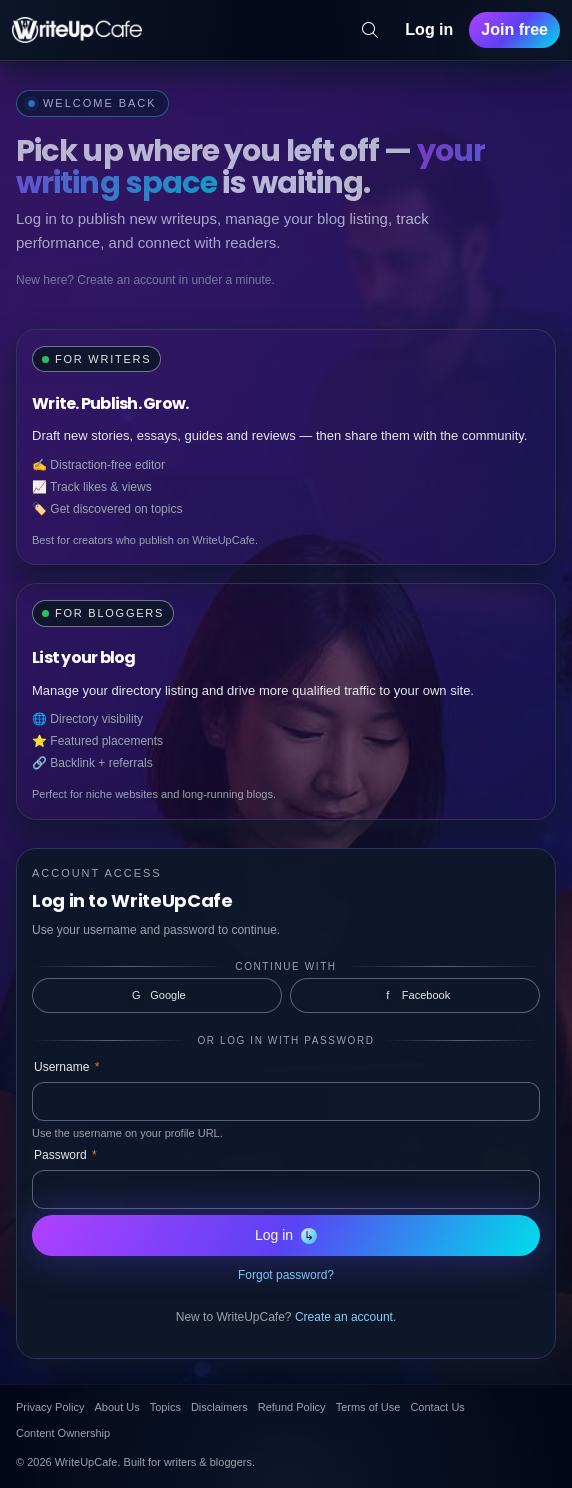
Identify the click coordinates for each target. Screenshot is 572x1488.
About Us (116, 1407)
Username (66, 1067)
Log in (429, 29)
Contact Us (437, 1407)
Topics (165, 1407)
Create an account (344, 1317)
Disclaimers (219, 1407)
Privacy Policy (50, 1407)
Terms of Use (368, 1407)
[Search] (370, 30)
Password (65, 1155)
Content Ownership (63, 1433)
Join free (514, 29)
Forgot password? (286, 1275)
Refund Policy (292, 1407)
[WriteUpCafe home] (77, 30)
